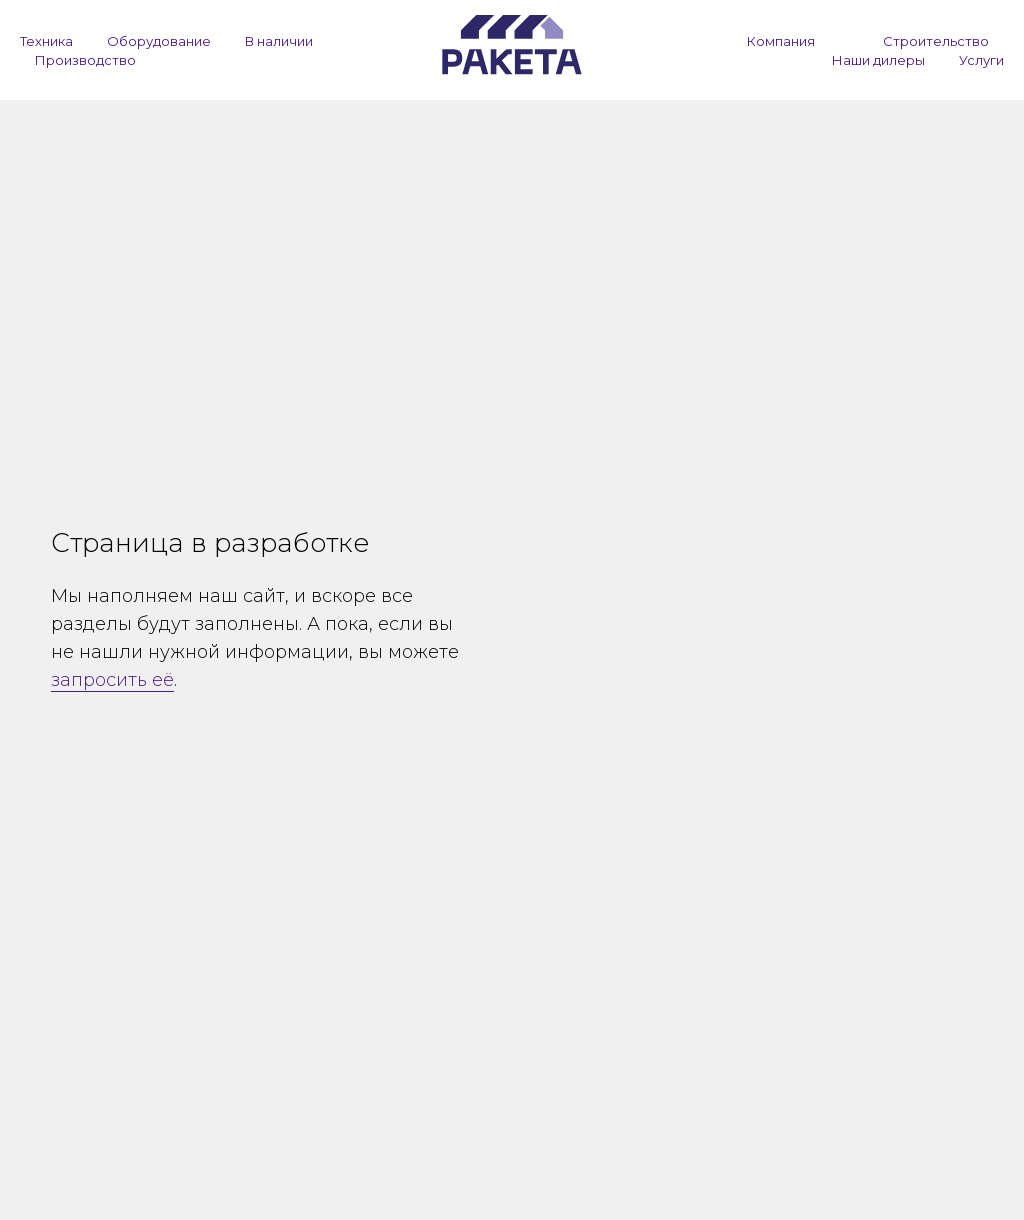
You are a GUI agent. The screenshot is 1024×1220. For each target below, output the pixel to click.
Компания (781, 41)
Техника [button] (46, 41)
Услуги (981, 60)
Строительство (936, 41)
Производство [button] (85, 60)
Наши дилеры (878, 60)
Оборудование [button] (159, 41)
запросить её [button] (112, 680)
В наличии (279, 41)
